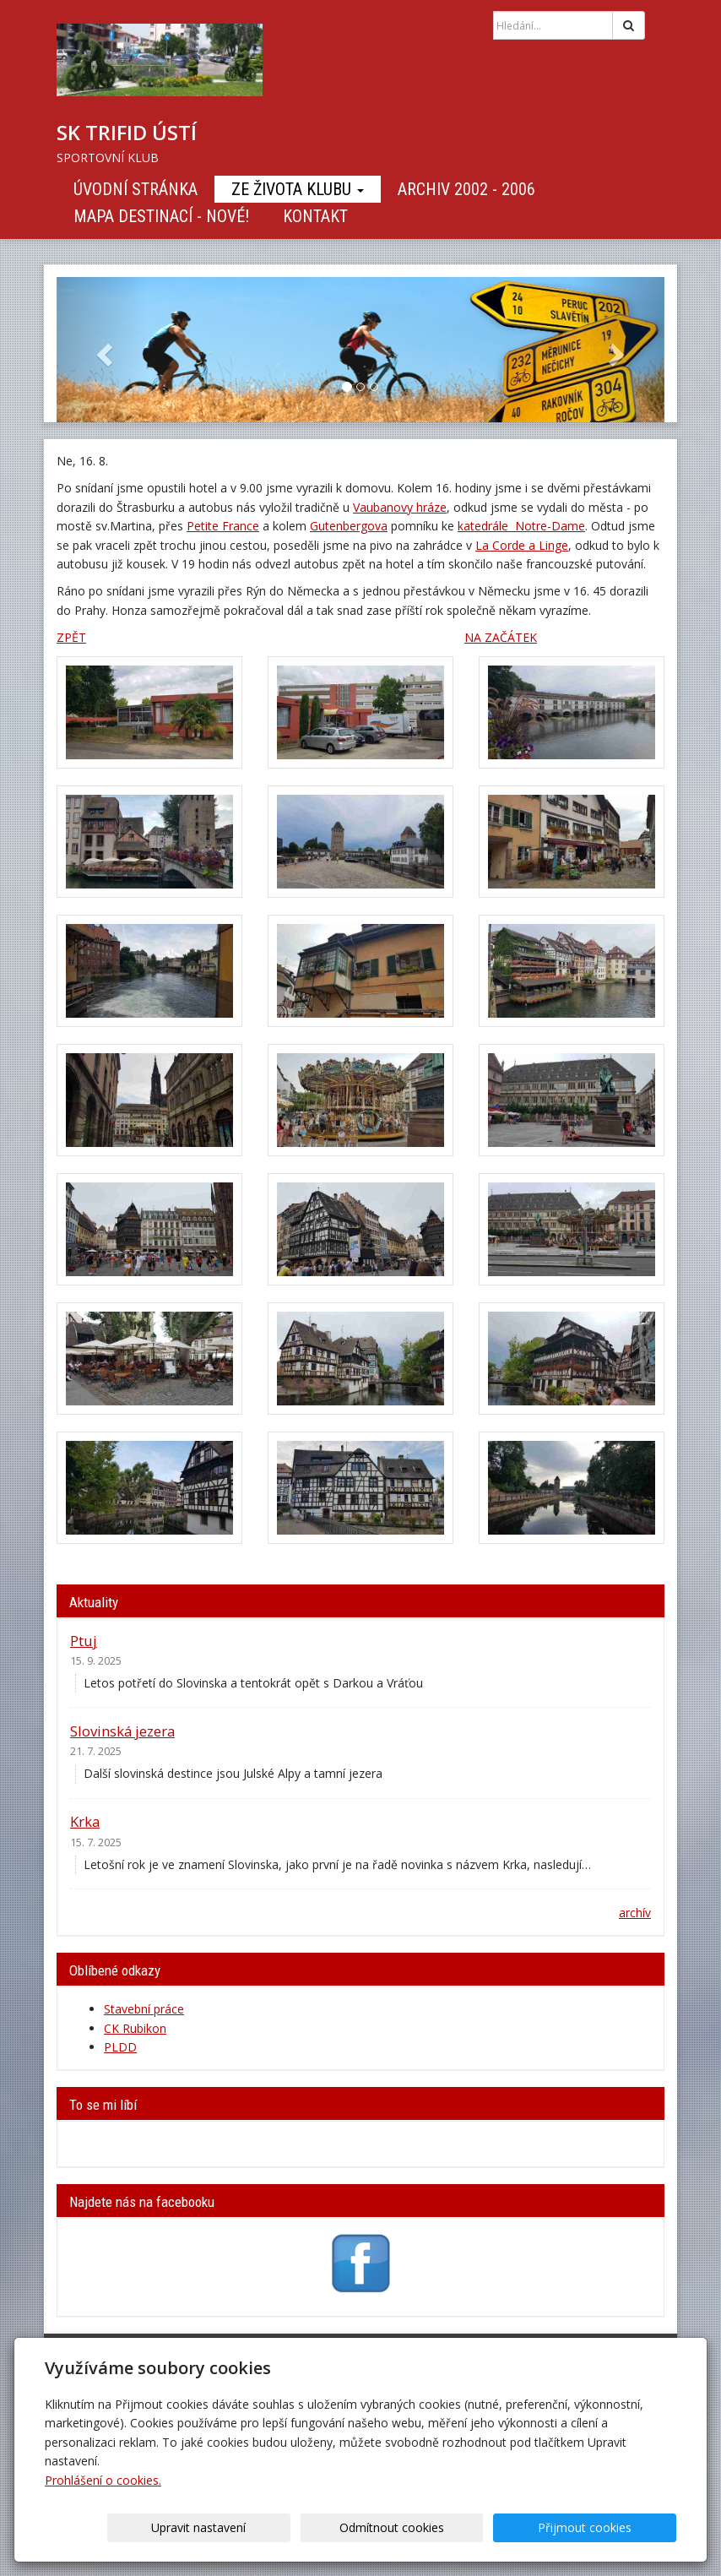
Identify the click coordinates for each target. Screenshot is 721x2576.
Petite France (223, 526)
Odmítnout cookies (472, 2527)
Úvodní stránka (135, 189)
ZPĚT (71, 637)
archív (635, 1913)
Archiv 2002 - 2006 (466, 189)
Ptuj (83, 1640)
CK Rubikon (135, 2028)
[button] (102, 349)
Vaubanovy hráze (400, 507)
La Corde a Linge (521, 545)
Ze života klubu (297, 189)
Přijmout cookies (612, 2527)
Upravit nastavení (333, 2527)
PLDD (120, 2047)
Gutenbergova (349, 526)
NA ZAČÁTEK (500, 637)
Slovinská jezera (122, 1731)
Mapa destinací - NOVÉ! (161, 216)
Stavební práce (144, 2009)
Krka (85, 1821)
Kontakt (315, 216)
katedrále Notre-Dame (521, 526)
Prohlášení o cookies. (103, 2480)
